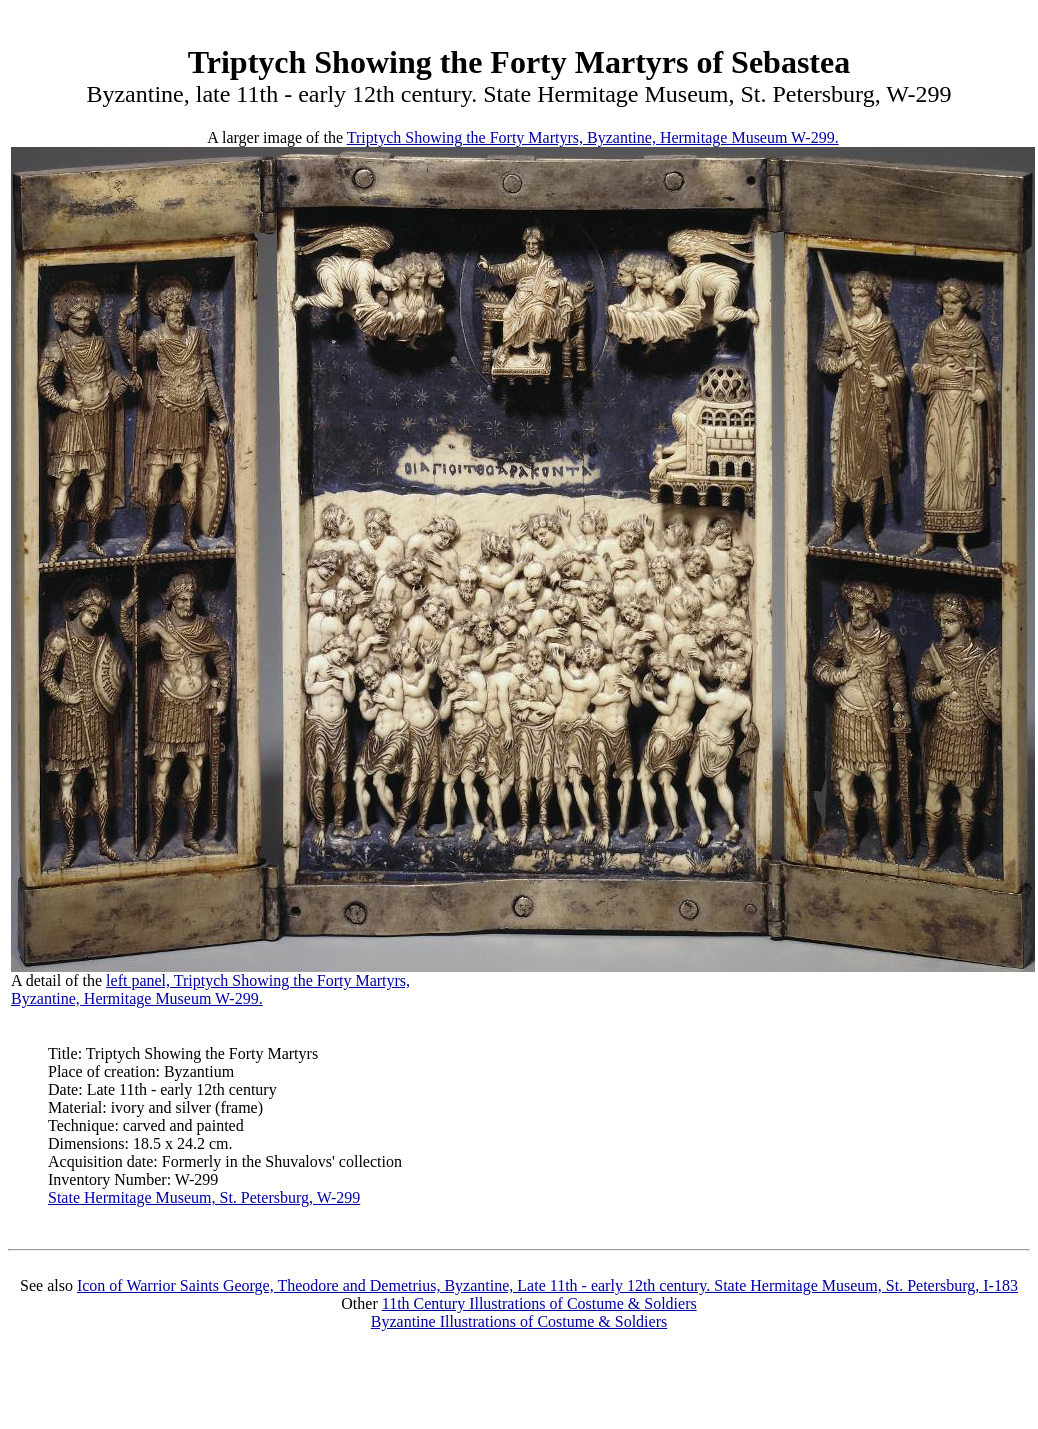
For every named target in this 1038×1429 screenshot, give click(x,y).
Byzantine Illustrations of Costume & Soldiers (519, 1321)
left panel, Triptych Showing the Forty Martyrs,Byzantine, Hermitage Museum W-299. (210, 989)
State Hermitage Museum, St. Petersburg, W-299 (204, 1197)
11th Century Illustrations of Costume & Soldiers (539, 1303)
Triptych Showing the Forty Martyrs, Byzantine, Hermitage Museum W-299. (593, 137)
